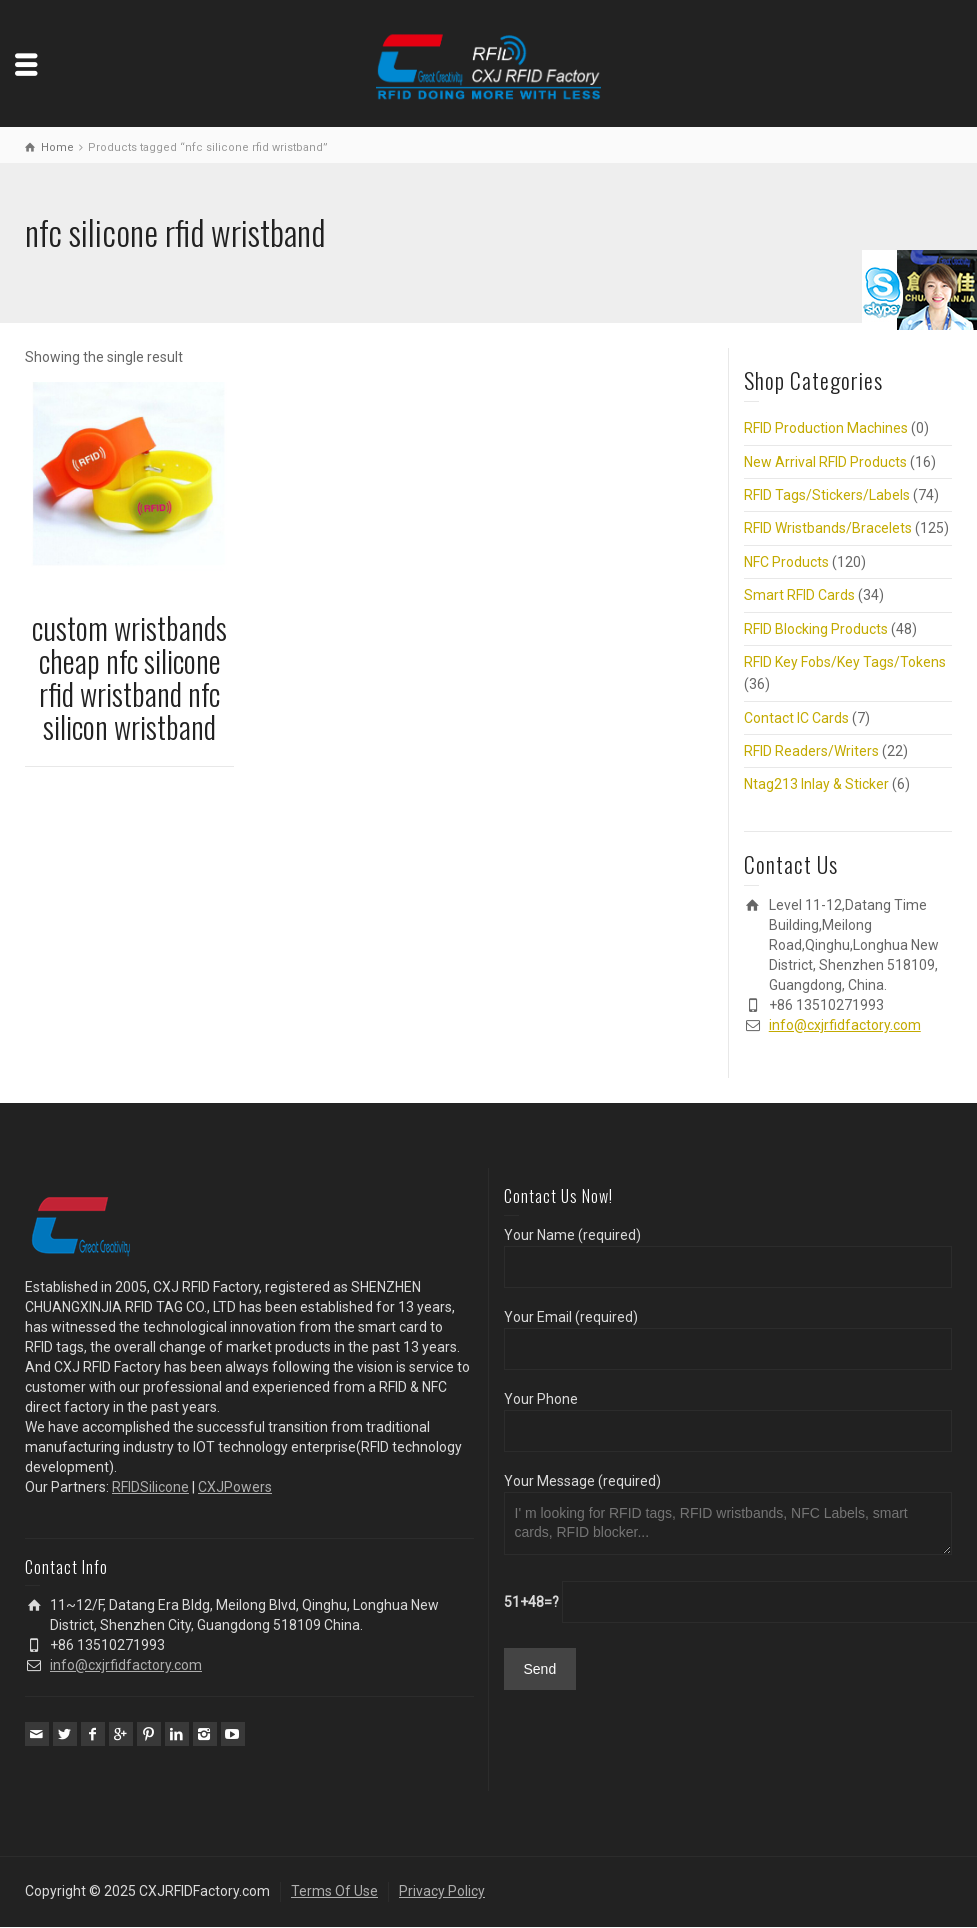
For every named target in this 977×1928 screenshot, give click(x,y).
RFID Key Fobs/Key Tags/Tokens (845, 662)
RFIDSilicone (150, 1487)
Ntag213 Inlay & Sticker (816, 784)
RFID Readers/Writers (811, 751)
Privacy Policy (442, 1891)
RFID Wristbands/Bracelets (828, 528)
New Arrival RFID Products (825, 462)
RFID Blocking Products (816, 629)
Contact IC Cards (796, 718)
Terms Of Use (334, 1891)
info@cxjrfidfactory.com (845, 1025)
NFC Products (786, 562)
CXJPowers (235, 1487)
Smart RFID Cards (799, 595)
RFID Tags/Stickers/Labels (827, 495)
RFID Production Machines (826, 428)
